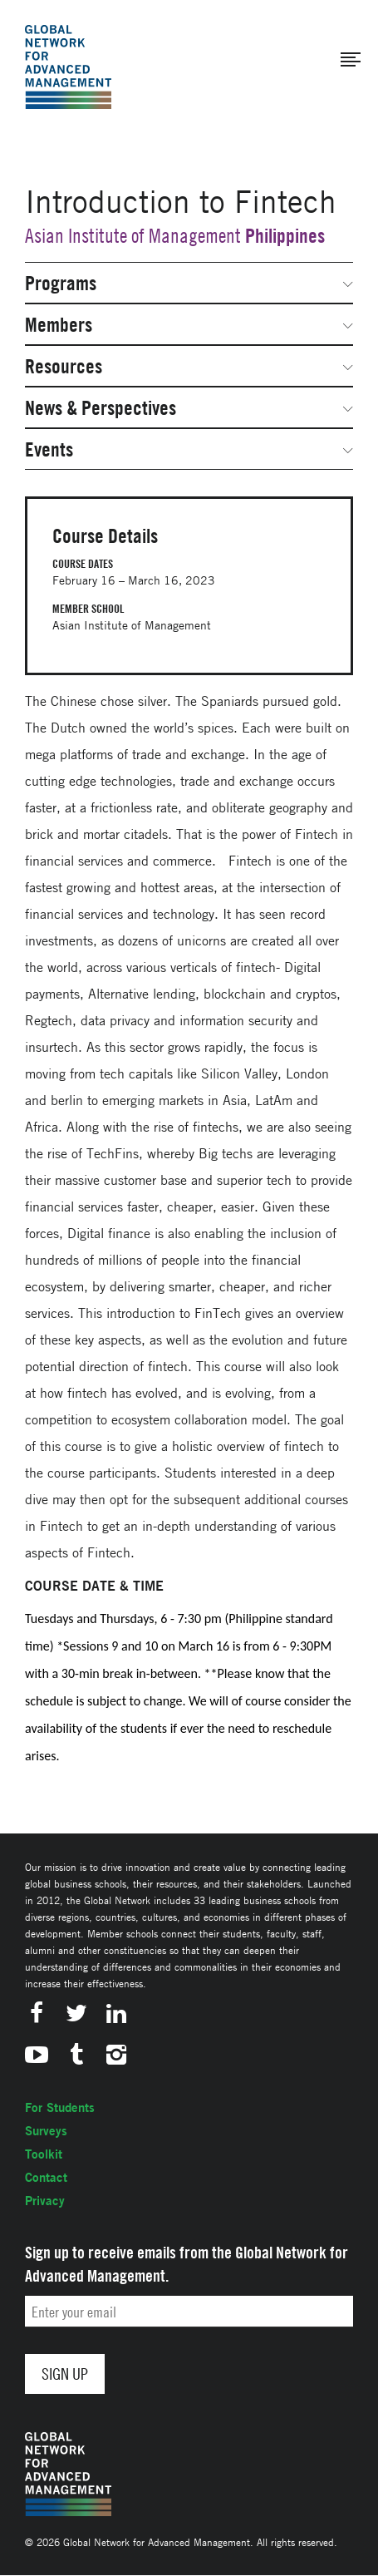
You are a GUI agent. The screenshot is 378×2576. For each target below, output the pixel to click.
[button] (351, 60)
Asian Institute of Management (133, 236)
